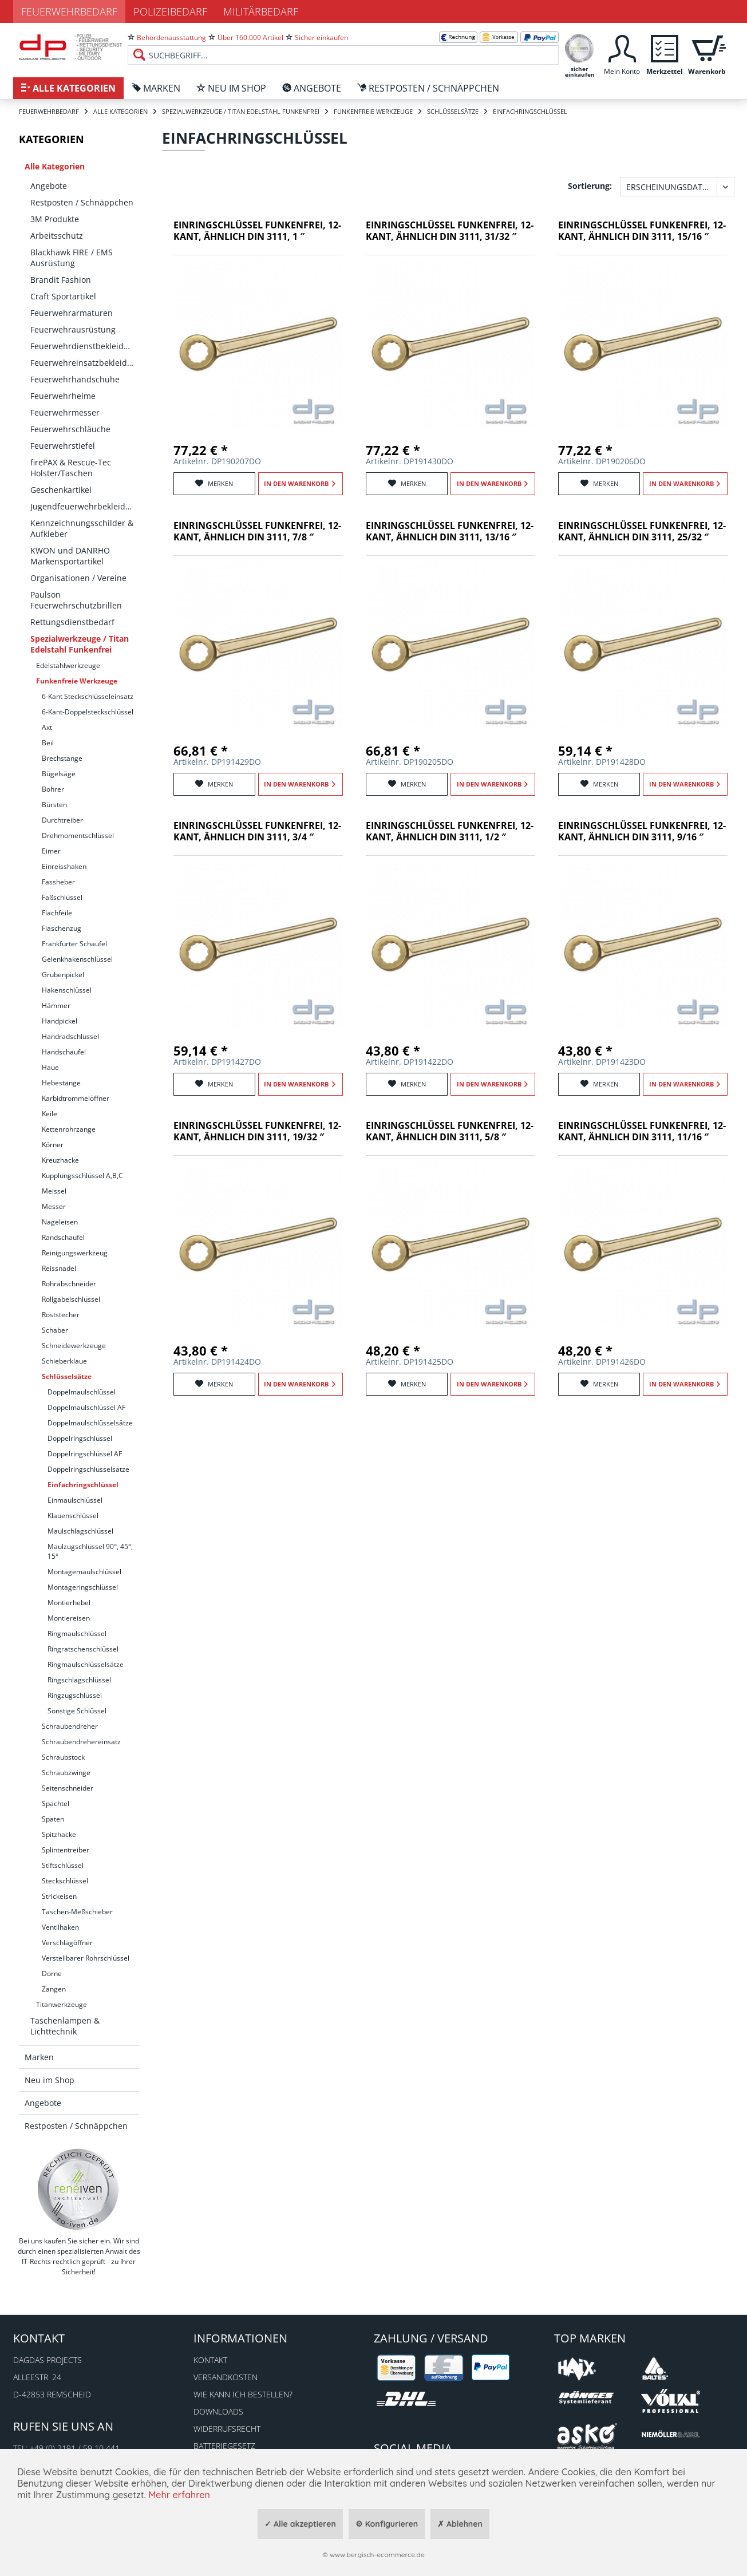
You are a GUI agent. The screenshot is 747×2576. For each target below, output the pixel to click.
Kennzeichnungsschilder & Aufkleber (81, 528)
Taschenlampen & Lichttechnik (65, 2026)
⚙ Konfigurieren (386, 2524)
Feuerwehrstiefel (62, 445)
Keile (49, 1114)
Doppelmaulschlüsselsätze (90, 1423)
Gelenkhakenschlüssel (77, 959)
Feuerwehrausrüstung (73, 329)
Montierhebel (69, 1602)
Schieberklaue (64, 1361)
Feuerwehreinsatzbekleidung (84, 362)
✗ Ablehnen (460, 2524)
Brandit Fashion (60, 279)
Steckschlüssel (65, 1881)
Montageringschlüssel (83, 1587)
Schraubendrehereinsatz (81, 1742)
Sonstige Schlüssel (77, 1711)
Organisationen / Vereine (78, 577)
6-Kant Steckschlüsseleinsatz (87, 696)
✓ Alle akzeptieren (300, 2524)
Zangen (54, 1989)
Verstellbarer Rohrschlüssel (85, 1958)
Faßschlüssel (62, 897)
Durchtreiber (62, 820)
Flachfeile (57, 913)
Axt (47, 727)
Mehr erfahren (179, 2494)
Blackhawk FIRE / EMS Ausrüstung (71, 257)
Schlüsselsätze (67, 1376)
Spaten (53, 1819)
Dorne (52, 1973)
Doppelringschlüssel (80, 1438)
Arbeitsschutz (56, 235)
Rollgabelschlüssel (71, 1299)
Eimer (51, 851)
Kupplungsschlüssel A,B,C (82, 1175)
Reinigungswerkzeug (75, 1253)
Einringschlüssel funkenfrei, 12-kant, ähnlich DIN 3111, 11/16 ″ (642, 1131)
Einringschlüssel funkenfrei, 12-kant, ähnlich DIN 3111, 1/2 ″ (449, 831)
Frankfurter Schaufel (74, 944)
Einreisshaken (64, 866)
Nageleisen (60, 1222)
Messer (54, 1206)
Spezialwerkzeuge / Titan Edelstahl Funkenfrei (79, 644)
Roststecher (61, 1314)
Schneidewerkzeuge (74, 1345)
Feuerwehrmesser (65, 412)
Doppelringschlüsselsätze (88, 1469)
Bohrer (53, 789)
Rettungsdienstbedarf (72, 622)
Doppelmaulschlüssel (82, 1392)
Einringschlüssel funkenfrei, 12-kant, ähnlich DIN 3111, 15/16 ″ (642, 231)
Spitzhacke (59, 1834)
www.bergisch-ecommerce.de (377, 2554)
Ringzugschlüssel (75, 1695)
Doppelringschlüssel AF (85, 1454)
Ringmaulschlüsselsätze (86, 1664)
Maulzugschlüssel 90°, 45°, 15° (90, 1551)
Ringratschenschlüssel (83, 1649)
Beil (48, 743)
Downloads (218, 2411)
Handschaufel (64, 1052)
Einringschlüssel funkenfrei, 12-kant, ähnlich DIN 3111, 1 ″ (257, 231)
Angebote (48, 185)
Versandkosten (225, 2377)
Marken (39, 2057)
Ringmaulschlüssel (77, 1633)
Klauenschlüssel (73, 1515)
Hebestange (61, 1083)
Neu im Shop (49, 2080)
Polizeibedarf (170, 11)
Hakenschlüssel (67, 990)
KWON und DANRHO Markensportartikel (70, 556)
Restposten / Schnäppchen (81, 202)
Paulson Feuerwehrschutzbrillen (76, 600)
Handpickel (59, 1021)
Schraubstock (63, 1757)
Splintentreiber (65, 1850)
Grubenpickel (63, 974)
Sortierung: (590, 185)
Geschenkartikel (61, 489)
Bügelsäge (59, 774)
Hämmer (56, 1005)
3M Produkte (54, 219)
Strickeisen (59, 1896)
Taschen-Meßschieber (77, 1912)
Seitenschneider (67, 1788)
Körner (53, 1144)
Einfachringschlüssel (83, 1485)
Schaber (55, 1330)
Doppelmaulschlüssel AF (86, 1407)
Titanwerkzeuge (61, 2004)
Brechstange (62, 758)
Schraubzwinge (66, 1772)
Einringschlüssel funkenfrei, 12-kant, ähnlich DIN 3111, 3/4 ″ (257, 831)
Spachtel (55, 1803)
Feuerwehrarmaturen (71, 312)
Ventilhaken (60, 1927)
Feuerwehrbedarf (69, 11)
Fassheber (58, 882)
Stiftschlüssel (63, 1865)
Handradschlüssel (70, 1036)
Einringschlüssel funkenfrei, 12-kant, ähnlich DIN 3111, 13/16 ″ (449, 531)
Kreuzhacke (60, 1160)
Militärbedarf (260, 11)
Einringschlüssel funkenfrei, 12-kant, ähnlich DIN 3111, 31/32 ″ (449, 231)
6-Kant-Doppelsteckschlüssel (87, 712)
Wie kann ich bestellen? (243, 2394)
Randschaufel (63, 1237)
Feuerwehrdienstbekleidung (84, 346)
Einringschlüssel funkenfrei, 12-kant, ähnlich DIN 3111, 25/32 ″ (642, 531)
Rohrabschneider (69, 1284)
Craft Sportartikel (63, 296)
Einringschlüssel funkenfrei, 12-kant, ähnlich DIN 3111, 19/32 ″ (257, 1131)
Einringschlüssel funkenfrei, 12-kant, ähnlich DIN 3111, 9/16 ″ (642, 831)
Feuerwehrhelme (63, 395)
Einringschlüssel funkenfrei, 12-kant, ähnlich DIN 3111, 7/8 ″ (257, 531)
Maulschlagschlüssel (80, 1531)
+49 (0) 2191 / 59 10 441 (75, 2448)
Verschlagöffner (67, 1942)
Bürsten (54, 804)
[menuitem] (343, 45)
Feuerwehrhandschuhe (75, 379)
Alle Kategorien (55, 166)
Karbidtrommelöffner (75, 1098)
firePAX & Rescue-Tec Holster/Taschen (70, 468)
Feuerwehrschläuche (70, 429)
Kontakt (210, 2359)
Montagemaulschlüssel (84, 1572)
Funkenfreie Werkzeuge (76, 681)
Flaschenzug (61, 928)
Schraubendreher (70, 1726)
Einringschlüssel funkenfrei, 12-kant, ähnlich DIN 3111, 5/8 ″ (449, 1131)
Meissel (54, 1191)
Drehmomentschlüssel (78, 835)
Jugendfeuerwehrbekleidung (84, 506)
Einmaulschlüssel (75, 1500)
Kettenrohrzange (69, 1129)
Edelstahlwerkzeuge (68, 665)
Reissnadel (59, 1268)
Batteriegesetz (224, 2445)
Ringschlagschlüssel (79, 1680)
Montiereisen (69, 1618)
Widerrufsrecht (226, 2428)
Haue (50, 1067)
